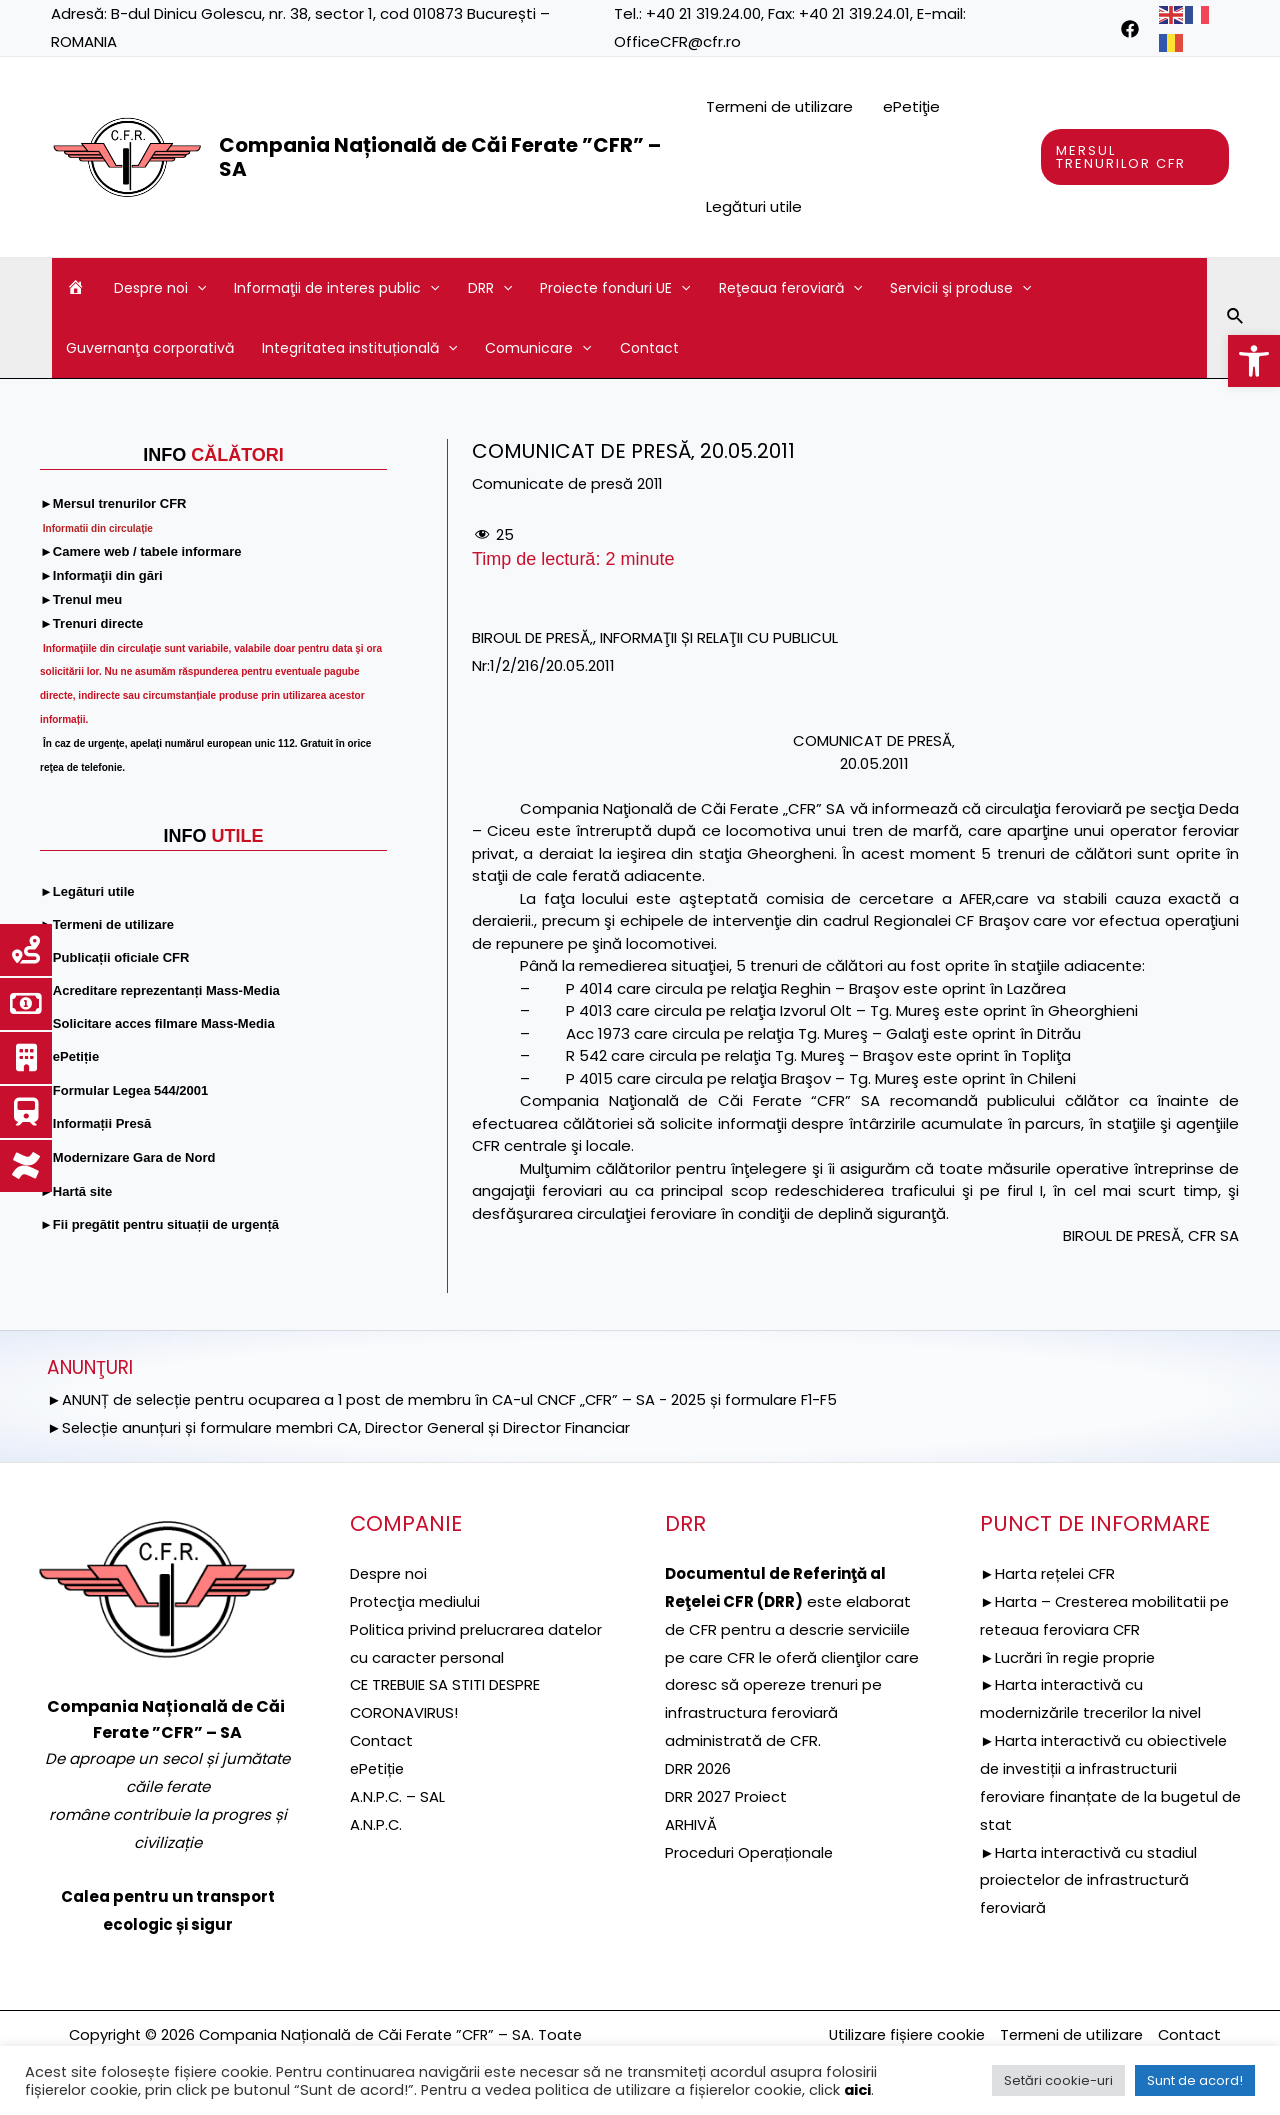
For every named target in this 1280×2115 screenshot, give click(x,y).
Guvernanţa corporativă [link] (150, 348)
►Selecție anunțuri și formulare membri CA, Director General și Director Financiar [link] (343, 1427)
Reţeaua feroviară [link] (790, 288)
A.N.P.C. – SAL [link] (398, 1796)
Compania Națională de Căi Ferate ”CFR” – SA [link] (440, 157)
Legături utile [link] (754, 206)
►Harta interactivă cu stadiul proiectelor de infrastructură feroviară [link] (1089, 1880)
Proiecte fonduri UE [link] (615, 288)
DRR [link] (490, 288)
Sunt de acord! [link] (1195, 2080)
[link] (1254, 361)
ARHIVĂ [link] (691, 1824)
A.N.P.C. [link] (376, 1824)
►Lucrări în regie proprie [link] (1069, 1657)
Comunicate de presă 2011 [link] (570, 483)
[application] (197, 288)
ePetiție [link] (378, 1768)
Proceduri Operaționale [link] (750, 1852)
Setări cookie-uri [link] (1058, 2080)
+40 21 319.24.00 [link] (703, 13)
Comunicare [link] (538, 348)
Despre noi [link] (160, 288)
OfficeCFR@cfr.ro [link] (677, 41)
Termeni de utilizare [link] (779, 106)
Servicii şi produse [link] (960, 288)
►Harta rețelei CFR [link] (1049, 1573)
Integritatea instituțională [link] (359, 348)
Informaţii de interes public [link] (336, 288)
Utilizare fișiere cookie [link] (898, 2034)
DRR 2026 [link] (698, 1768)
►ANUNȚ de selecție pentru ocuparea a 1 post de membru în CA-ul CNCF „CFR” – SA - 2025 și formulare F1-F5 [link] (450, 1399)
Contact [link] (649, 348)
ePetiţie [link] (911, 106)
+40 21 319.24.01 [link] (854, 13)
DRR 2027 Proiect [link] (726, 1796)
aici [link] (857, 2090)
